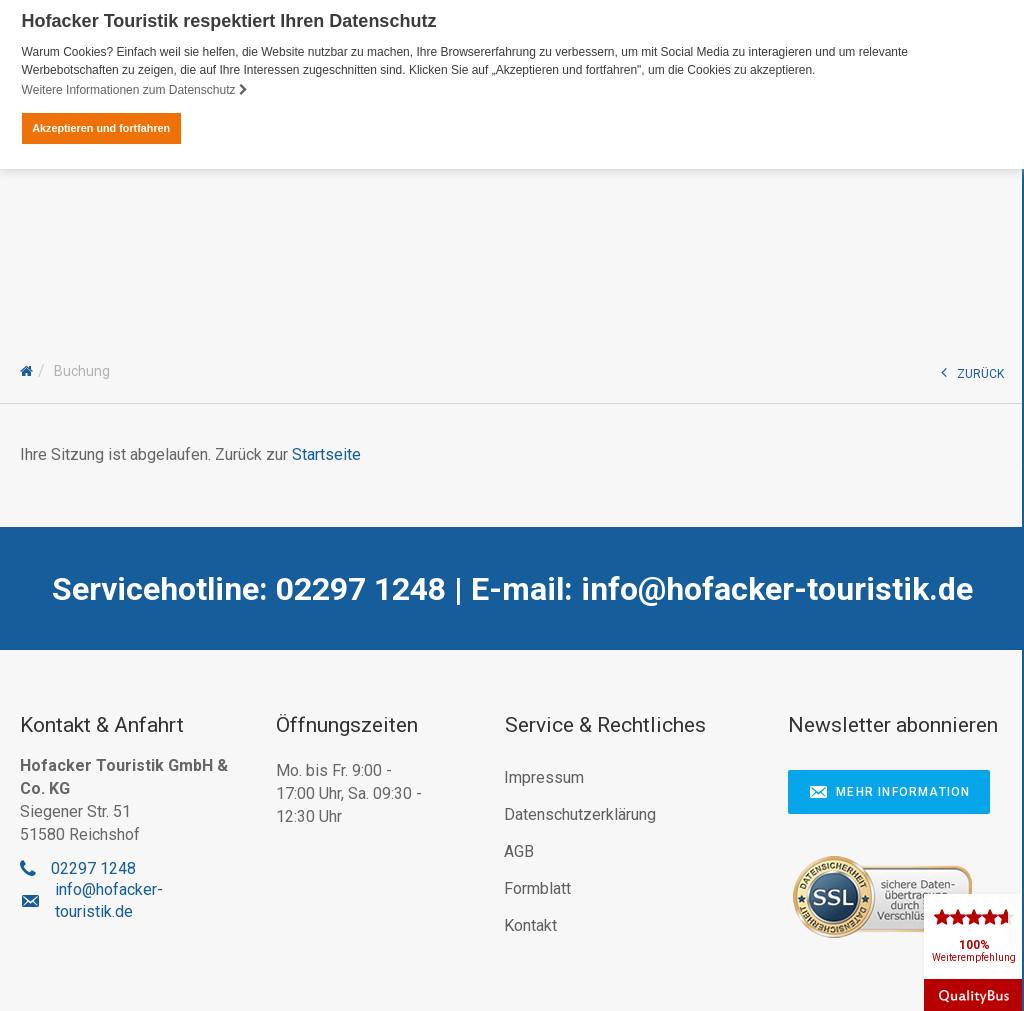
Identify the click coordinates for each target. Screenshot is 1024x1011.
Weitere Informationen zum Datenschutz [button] (135, 90)
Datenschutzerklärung (580, 813)
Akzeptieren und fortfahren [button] (101, 128)
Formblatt (537, 887)
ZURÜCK (972, 370)
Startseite (326, 452)
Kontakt (530, 924)
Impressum (544, 776)
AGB (519, 850)
